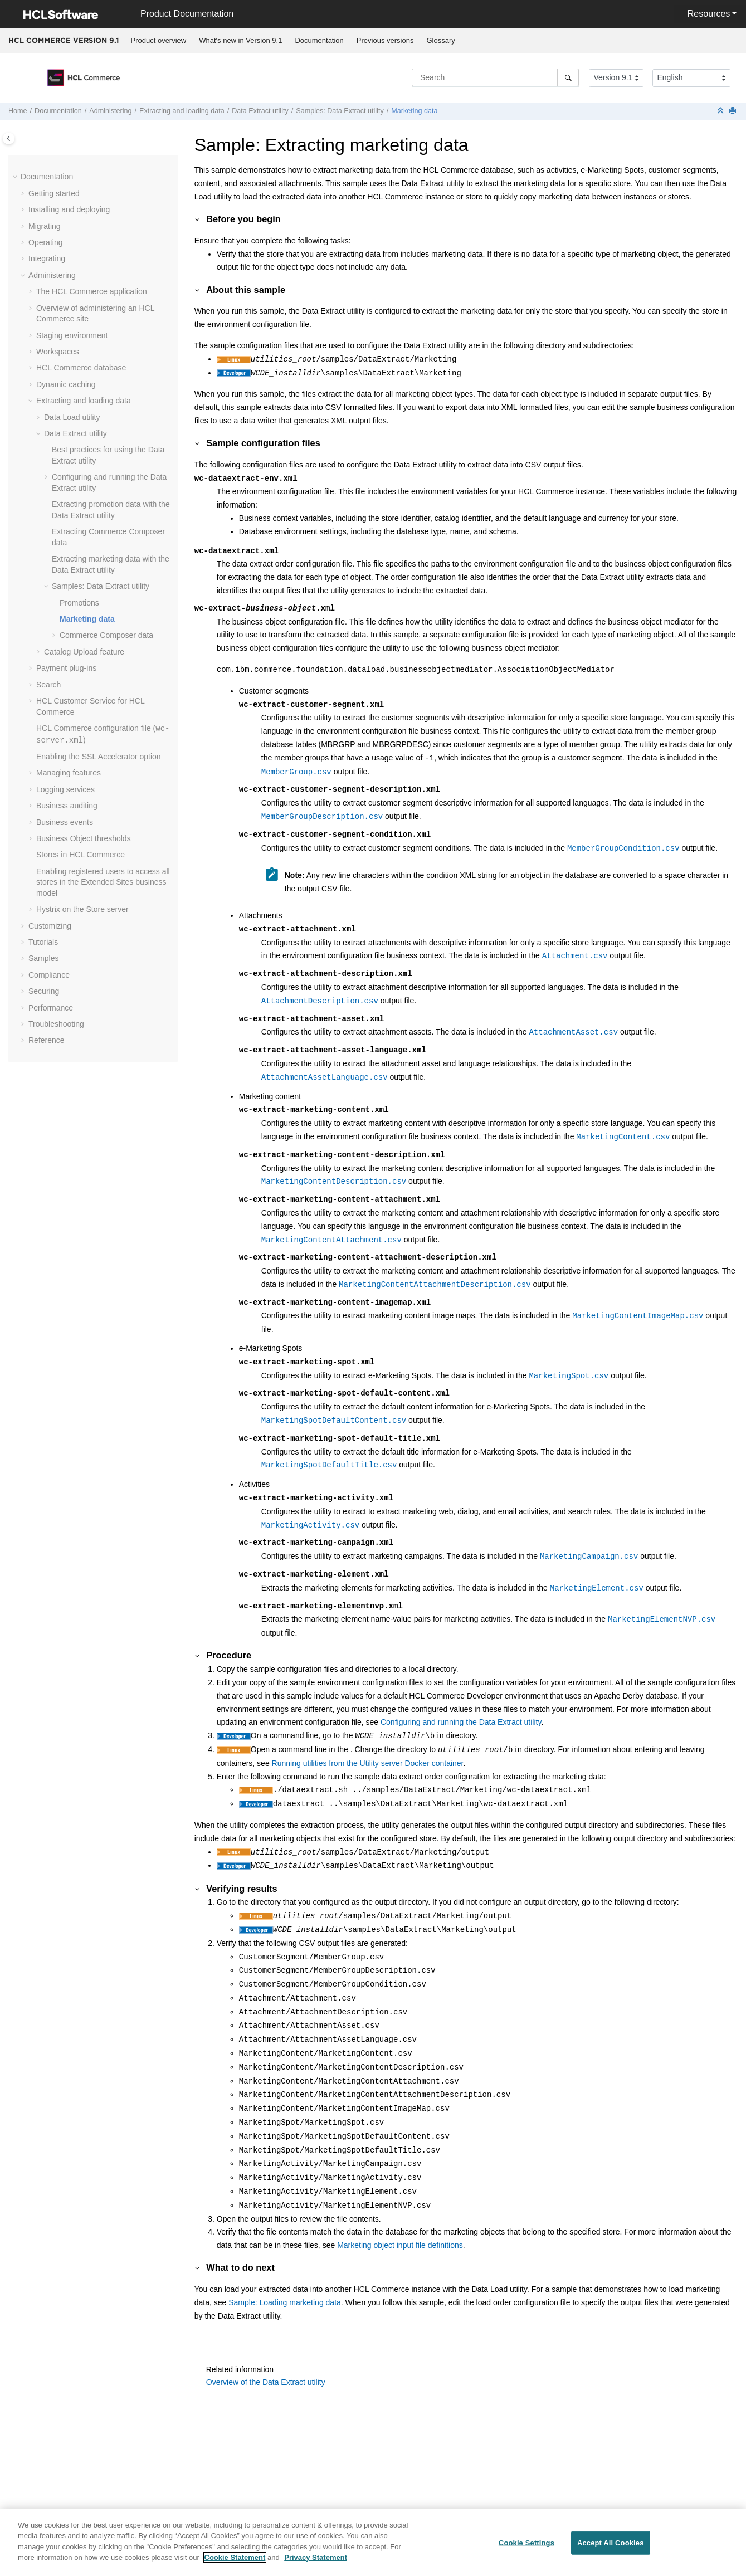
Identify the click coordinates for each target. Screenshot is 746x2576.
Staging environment (72, 335)
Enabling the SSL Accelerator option (98, 756)
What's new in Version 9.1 (240, 40)
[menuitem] (158, 40)
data (106, 635)
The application (91, 291)
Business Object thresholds (83, 838)
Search (48, 684)
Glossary (440, 40)
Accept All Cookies (610, 2543)
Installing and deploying (69, 209)
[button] (16, 177)
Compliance (49, 974)
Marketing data (414, 111)
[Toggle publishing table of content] (8, 138)
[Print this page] (734, 111)
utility (72, 417)
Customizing (49, 925)
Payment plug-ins (66, 667)
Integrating (46, 258)
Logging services (65, 789)
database (81, 367)
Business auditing (66, 805)
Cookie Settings (526, 2543)
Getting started (54, 193)
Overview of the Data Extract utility (265, 2382)
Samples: (339, 111)
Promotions (79, 602)
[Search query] (495, 77)
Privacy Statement (315, 2557)
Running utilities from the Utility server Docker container (368, 1763)
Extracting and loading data (182, 111)
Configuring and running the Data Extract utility (461, 1722)
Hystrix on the (82, 909)
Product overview (159, 40)
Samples (43, 958)
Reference (46, 1040)
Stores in (80, 854)
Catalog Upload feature (84, 651)
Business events (64, 822)
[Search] (568, 77)
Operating (45, 242)
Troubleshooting (56, 1023)
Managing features (68, 772)
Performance (50, 1007)
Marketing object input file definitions (400, 2245)
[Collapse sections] (721, 111)
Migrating (44, 226)
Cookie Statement (235, 2557)
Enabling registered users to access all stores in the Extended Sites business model (103, 882)
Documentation (319, 40)
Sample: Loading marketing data (284, 2302)
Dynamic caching (66, 384)
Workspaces (57, 351)
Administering (110, 111)
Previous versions (385, 40)
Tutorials (43, 942)
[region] (373, 2542)
